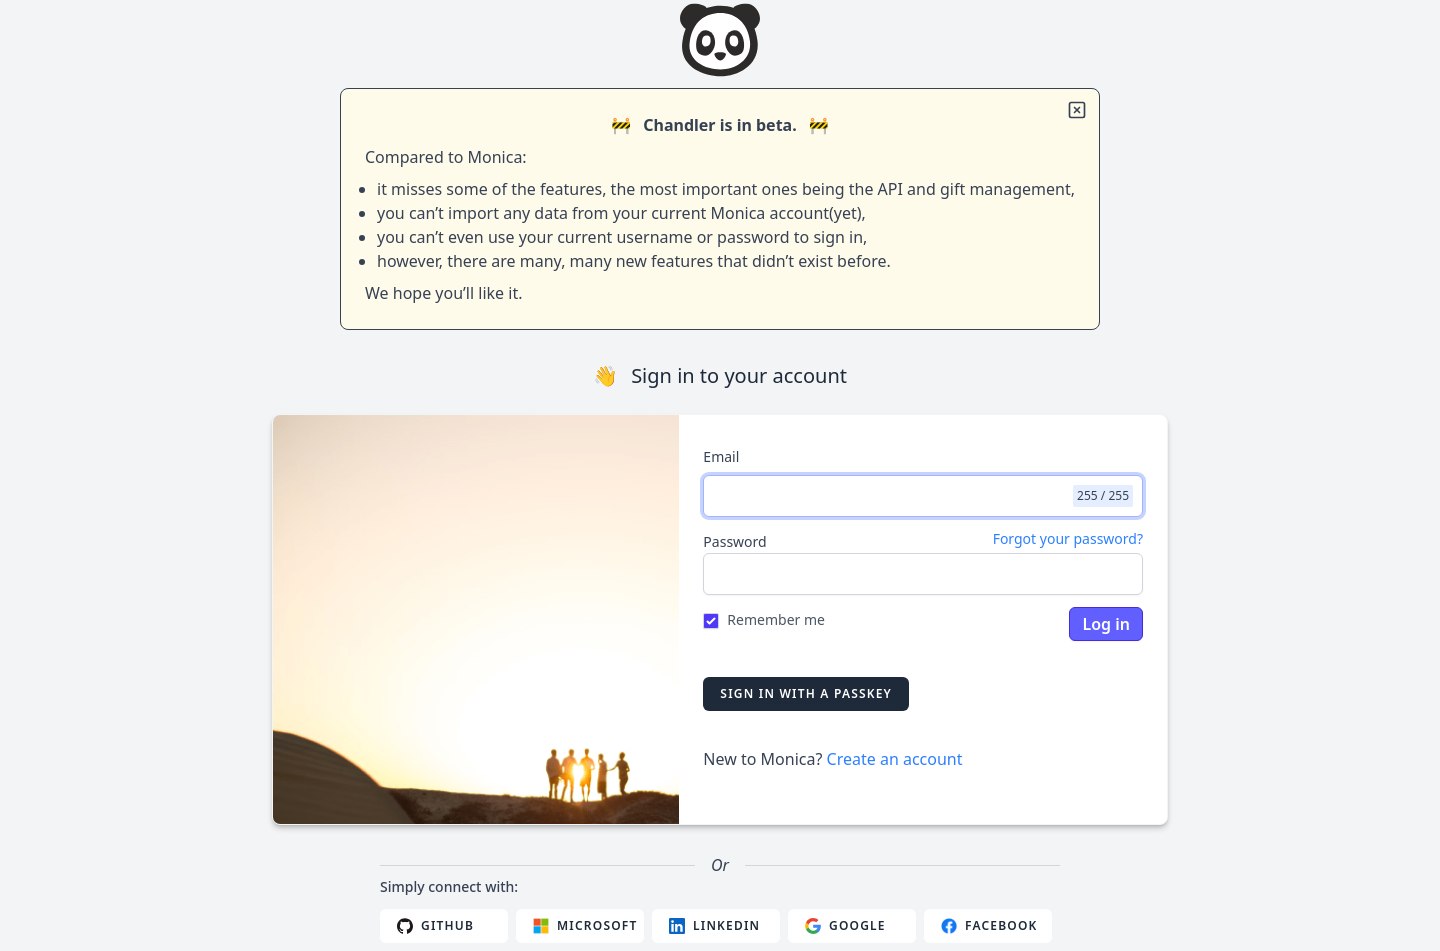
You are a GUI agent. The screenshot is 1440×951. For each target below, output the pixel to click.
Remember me (776, 619)
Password (734, 541)
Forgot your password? (1068, 538)
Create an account (895, 759)
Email (721, 456)
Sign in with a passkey (806, 693)
